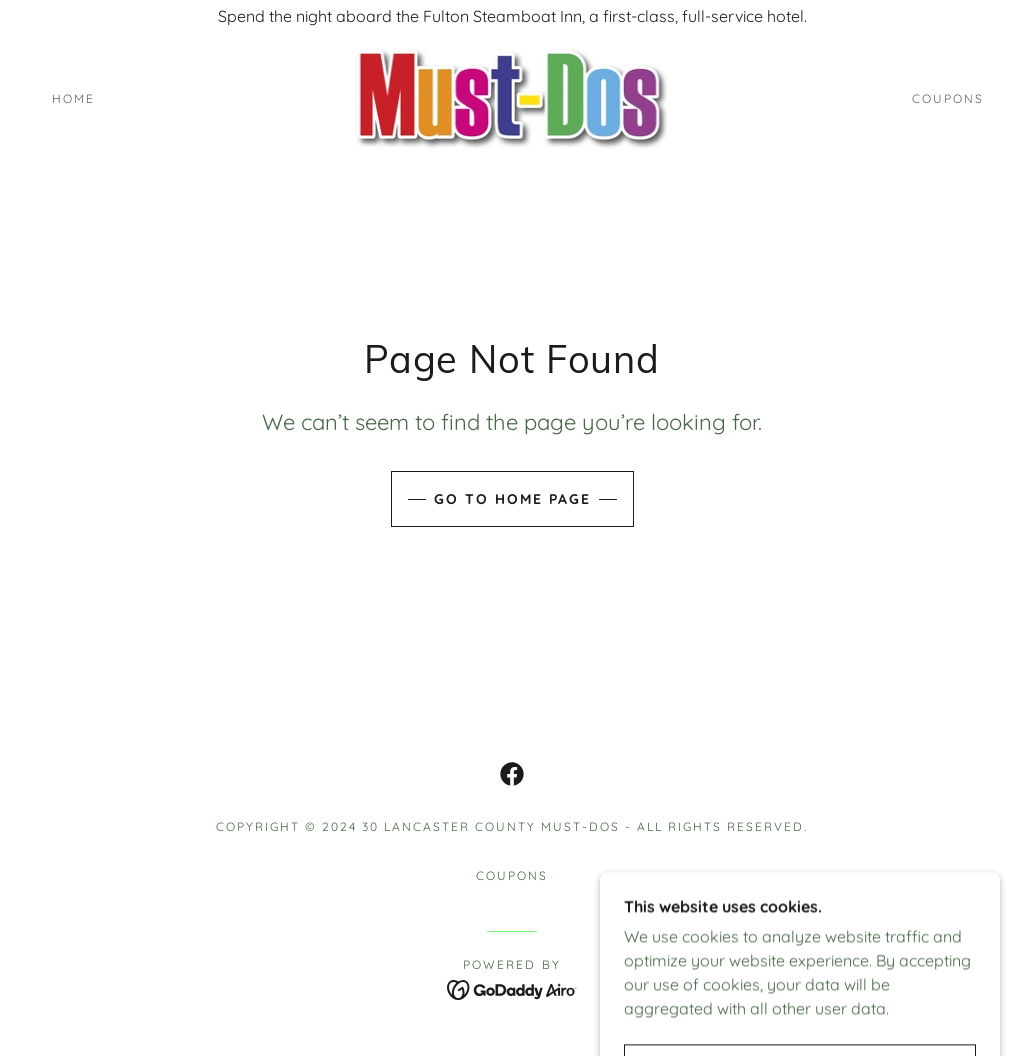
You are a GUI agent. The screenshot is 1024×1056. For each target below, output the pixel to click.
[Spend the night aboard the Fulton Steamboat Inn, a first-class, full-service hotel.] (512, 16)
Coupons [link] (948, 98)
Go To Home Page (512, 499)
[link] (512, 97)
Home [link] (73, 98)
